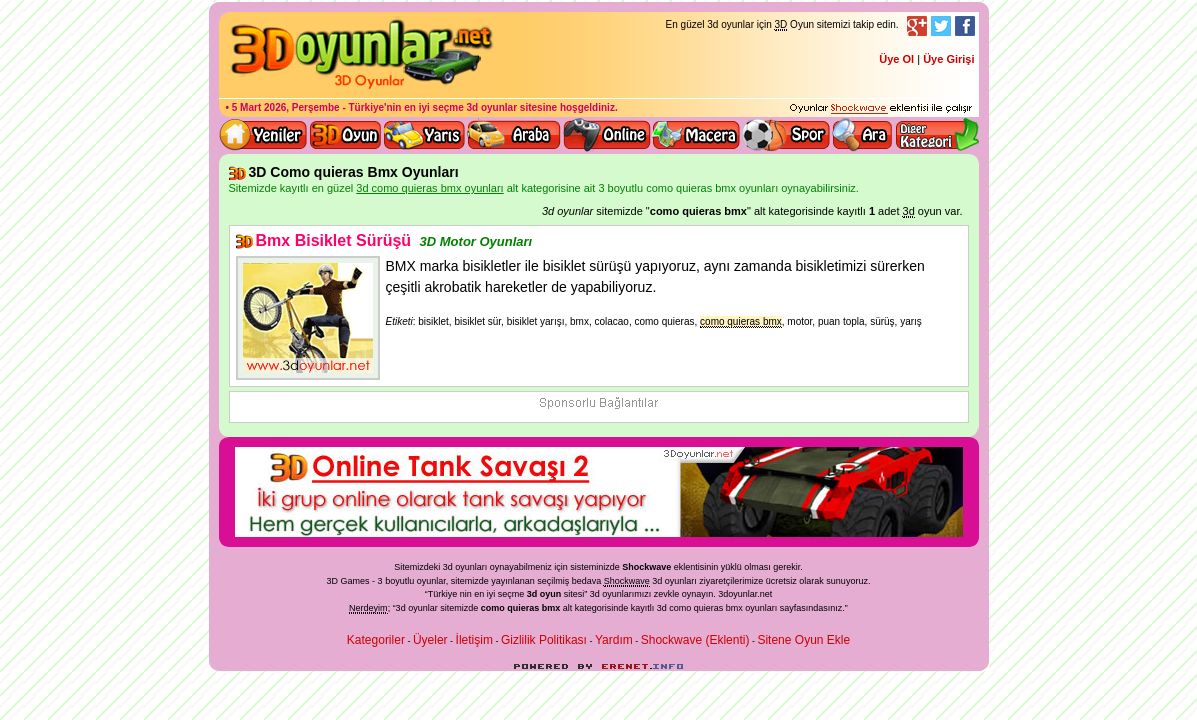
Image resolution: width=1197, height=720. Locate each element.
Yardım (614, 640)
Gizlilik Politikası (544, 640)
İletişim (474, 640)
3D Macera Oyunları (697, 135)
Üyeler (430, 640)
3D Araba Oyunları (514, 135)
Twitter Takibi (941, 26)
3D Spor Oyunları (787, 135)
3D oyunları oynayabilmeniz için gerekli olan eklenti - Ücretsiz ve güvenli (881, 109)
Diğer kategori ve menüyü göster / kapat (936, 135)
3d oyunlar (492, 107)
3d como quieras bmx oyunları (717, 608)
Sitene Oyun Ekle (803, 640)
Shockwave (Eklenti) (695, 640)
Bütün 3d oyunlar (346, 135)
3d (595, 594)
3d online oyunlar (607, 135)
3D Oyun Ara (863, 135)
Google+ (917, 26)
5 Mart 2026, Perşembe (286, 107)
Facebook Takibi (965, 26)
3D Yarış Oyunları (424, 135)
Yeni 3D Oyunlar (264, 135)
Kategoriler (376, 640)
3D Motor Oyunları (476, 241)
